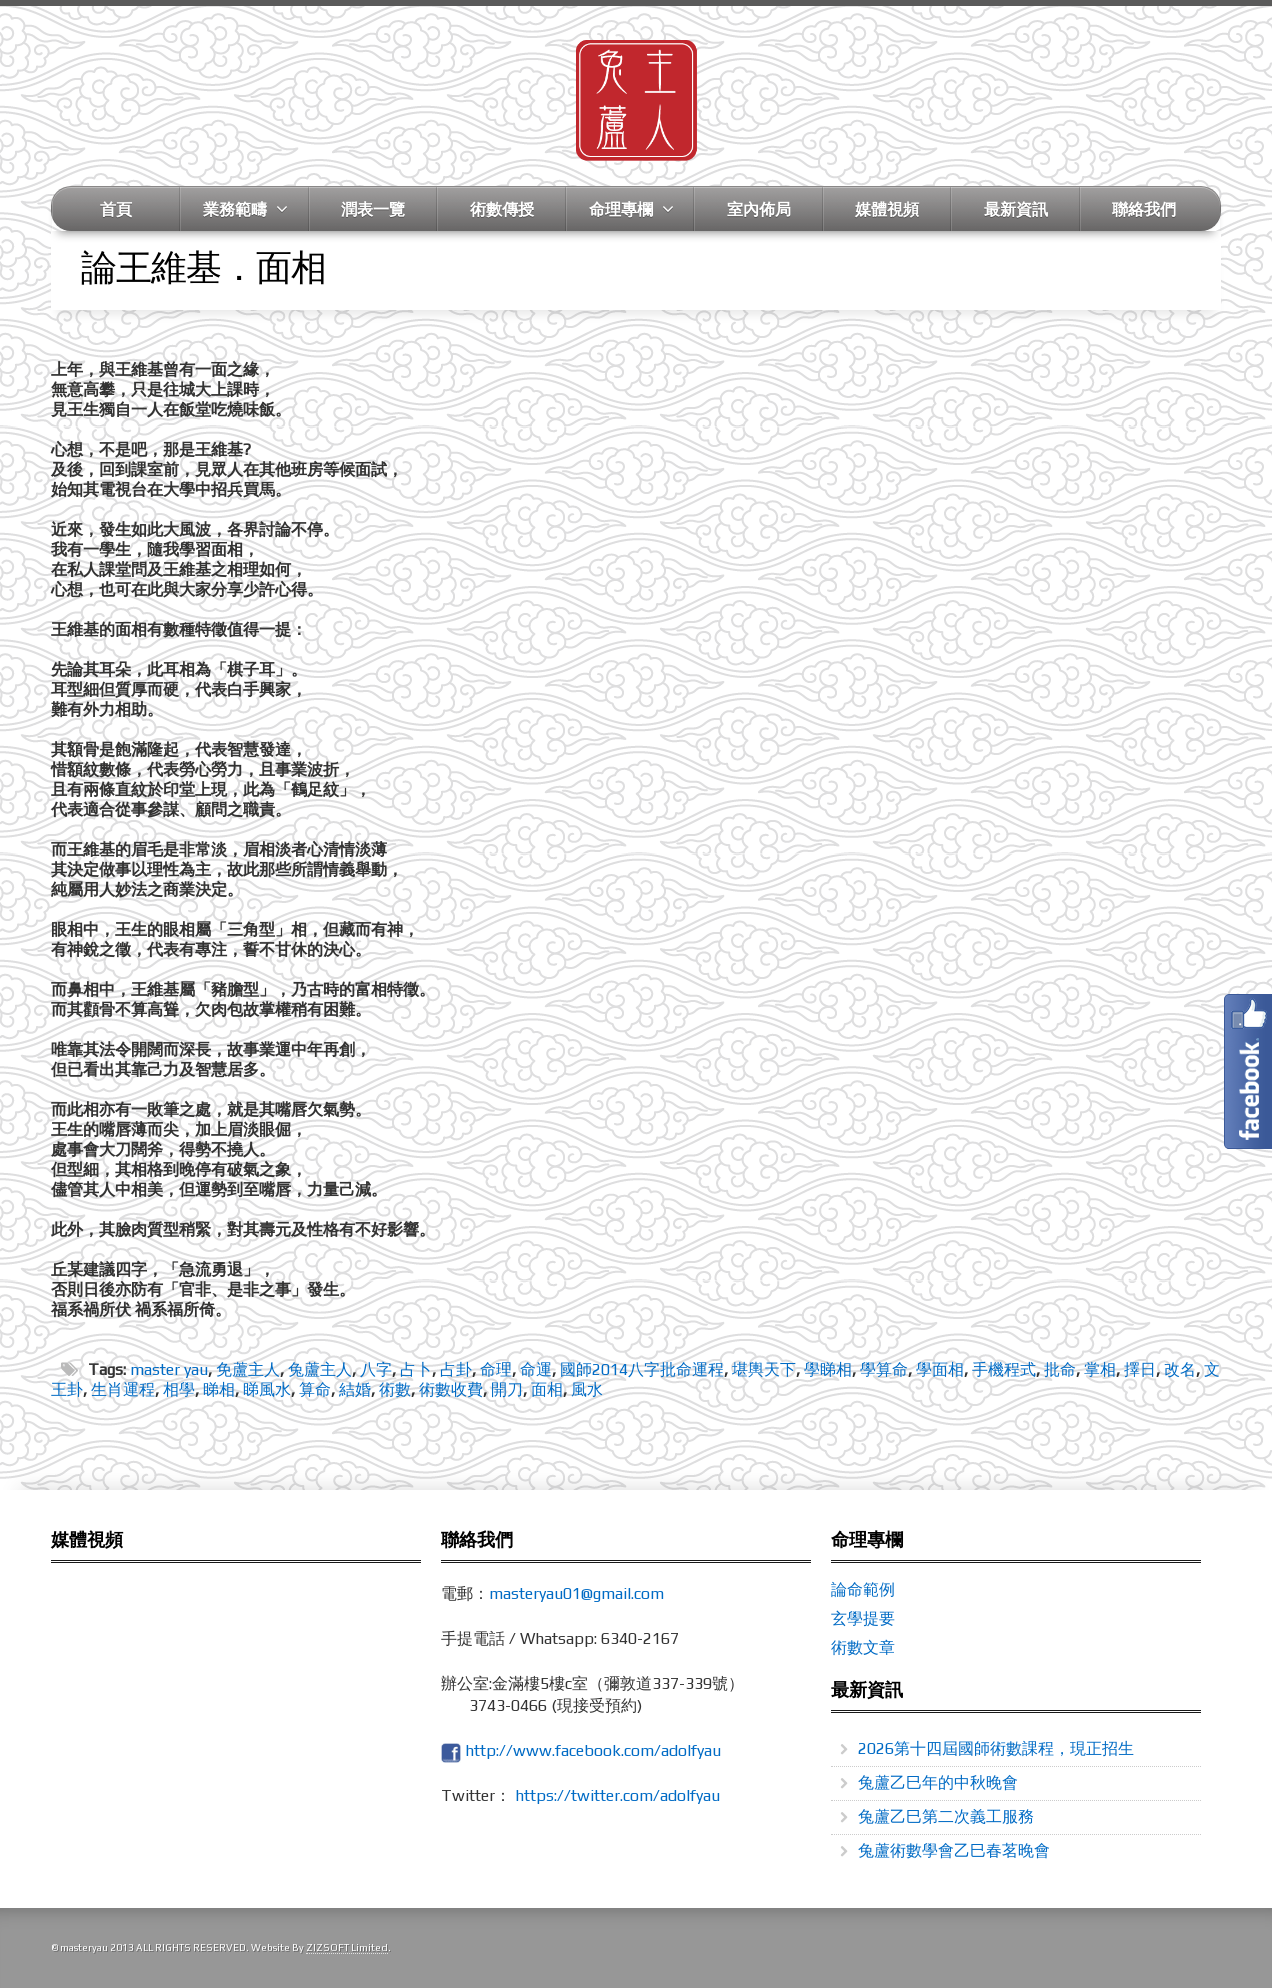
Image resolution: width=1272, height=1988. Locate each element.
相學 (179, 1389)
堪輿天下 (764, 1369)
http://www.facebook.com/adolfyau (593, 1750)
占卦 (456, 1369)
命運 (536, 1369)
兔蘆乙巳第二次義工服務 (946, 1816)
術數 (395, 1389)
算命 (315, 1389)
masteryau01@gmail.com (576, 1593)
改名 (1180, 1369)
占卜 (416, 1369)
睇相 (219, 1389)
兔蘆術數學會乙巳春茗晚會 (954, 1850)
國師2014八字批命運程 (642, 1369)
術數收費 (451, 1389)
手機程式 (1004, 1369)
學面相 (940, 1369)
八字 (376, 1369)
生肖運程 (123, 1389)
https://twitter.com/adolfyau (617, 1795)
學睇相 (828, 1369)
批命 (1060, 1369)
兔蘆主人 (320, 1369)
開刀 (507, 1389)
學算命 (884, 1369)
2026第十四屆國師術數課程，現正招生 (996, 1748)
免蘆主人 (248, 1369)
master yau (169, 1369)
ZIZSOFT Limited (347, 1947)
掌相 (1100, 1369)
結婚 (355, 1389)
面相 (547, 1389)
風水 (587, 1389)
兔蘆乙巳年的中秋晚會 (938, 1782)
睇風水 (267, 1389)
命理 (496, 1369)
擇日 (1140, 1369)
